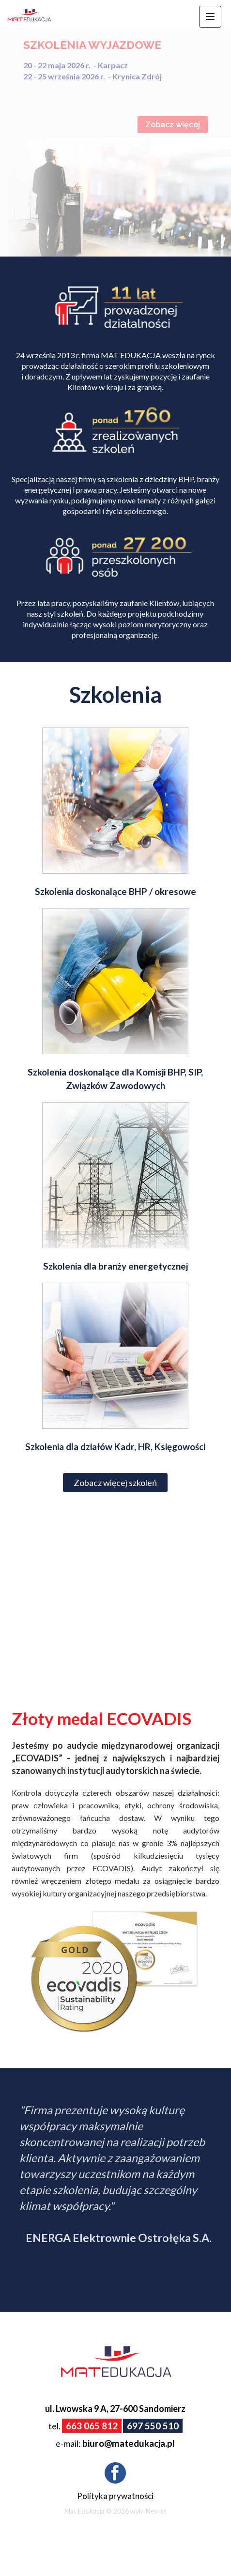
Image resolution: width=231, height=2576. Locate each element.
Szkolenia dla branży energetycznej (115, 1266)
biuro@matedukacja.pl (128, 2443)
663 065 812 (92, 2425)
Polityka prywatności (115, 2496)
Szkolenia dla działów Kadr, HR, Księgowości (115, 1446)
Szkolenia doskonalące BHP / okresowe (115, 891)
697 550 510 (153, 2425)
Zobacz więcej (172, 124)
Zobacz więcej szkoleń (115, 1482)
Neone (156, 2511)
